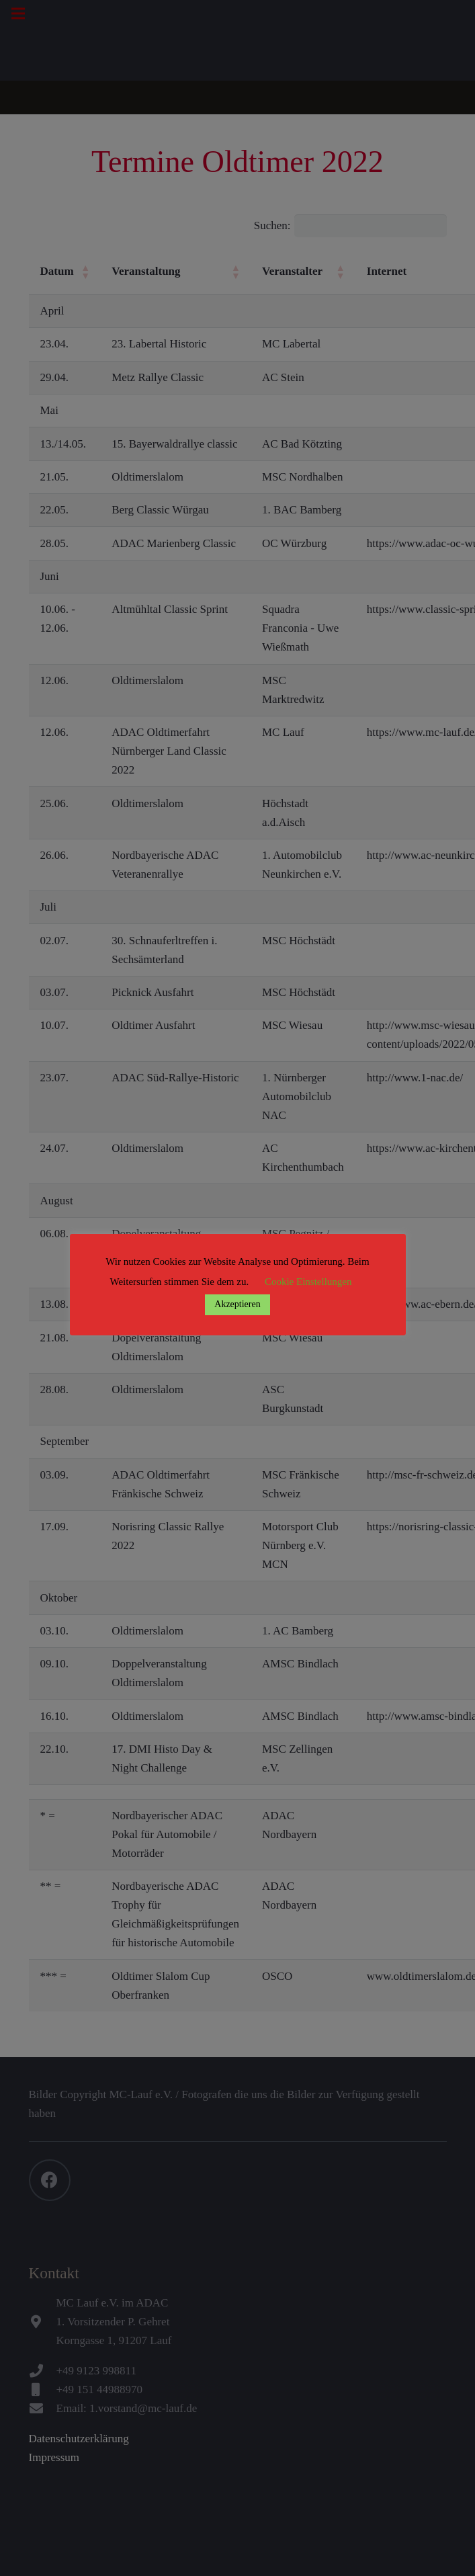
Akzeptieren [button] (237, 1304)
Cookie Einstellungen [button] (308, 1281)
